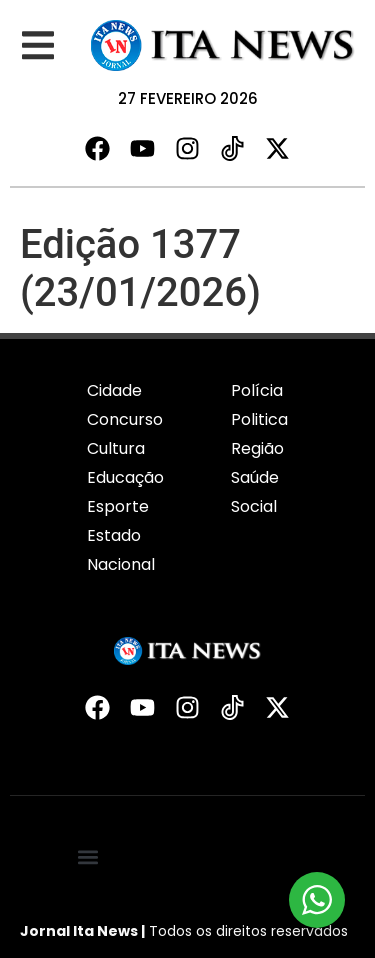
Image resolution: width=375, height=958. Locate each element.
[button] (37, 45)
